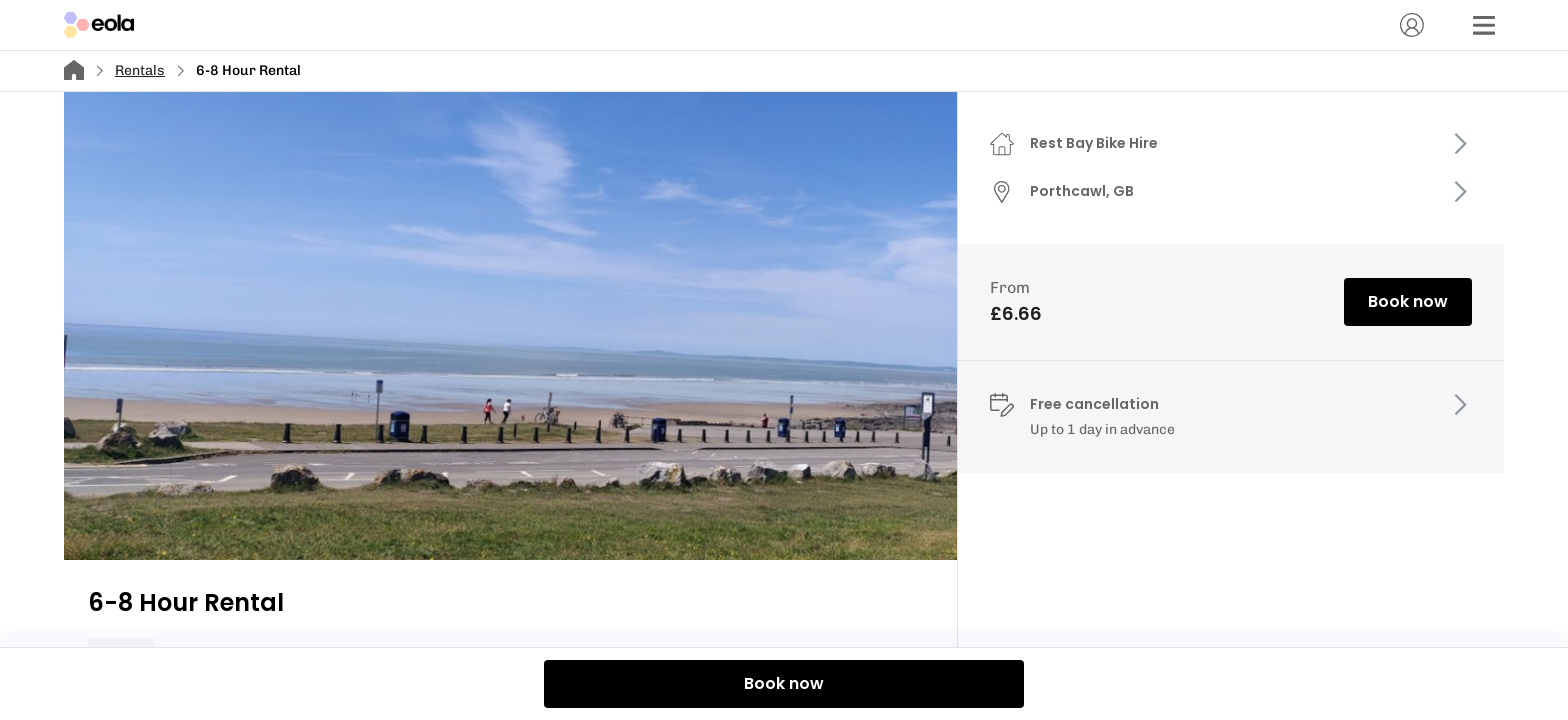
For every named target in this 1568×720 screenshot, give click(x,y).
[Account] (1412, 25)
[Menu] (1484, 25)
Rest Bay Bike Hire (1094, 143)
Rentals (140, 70)
